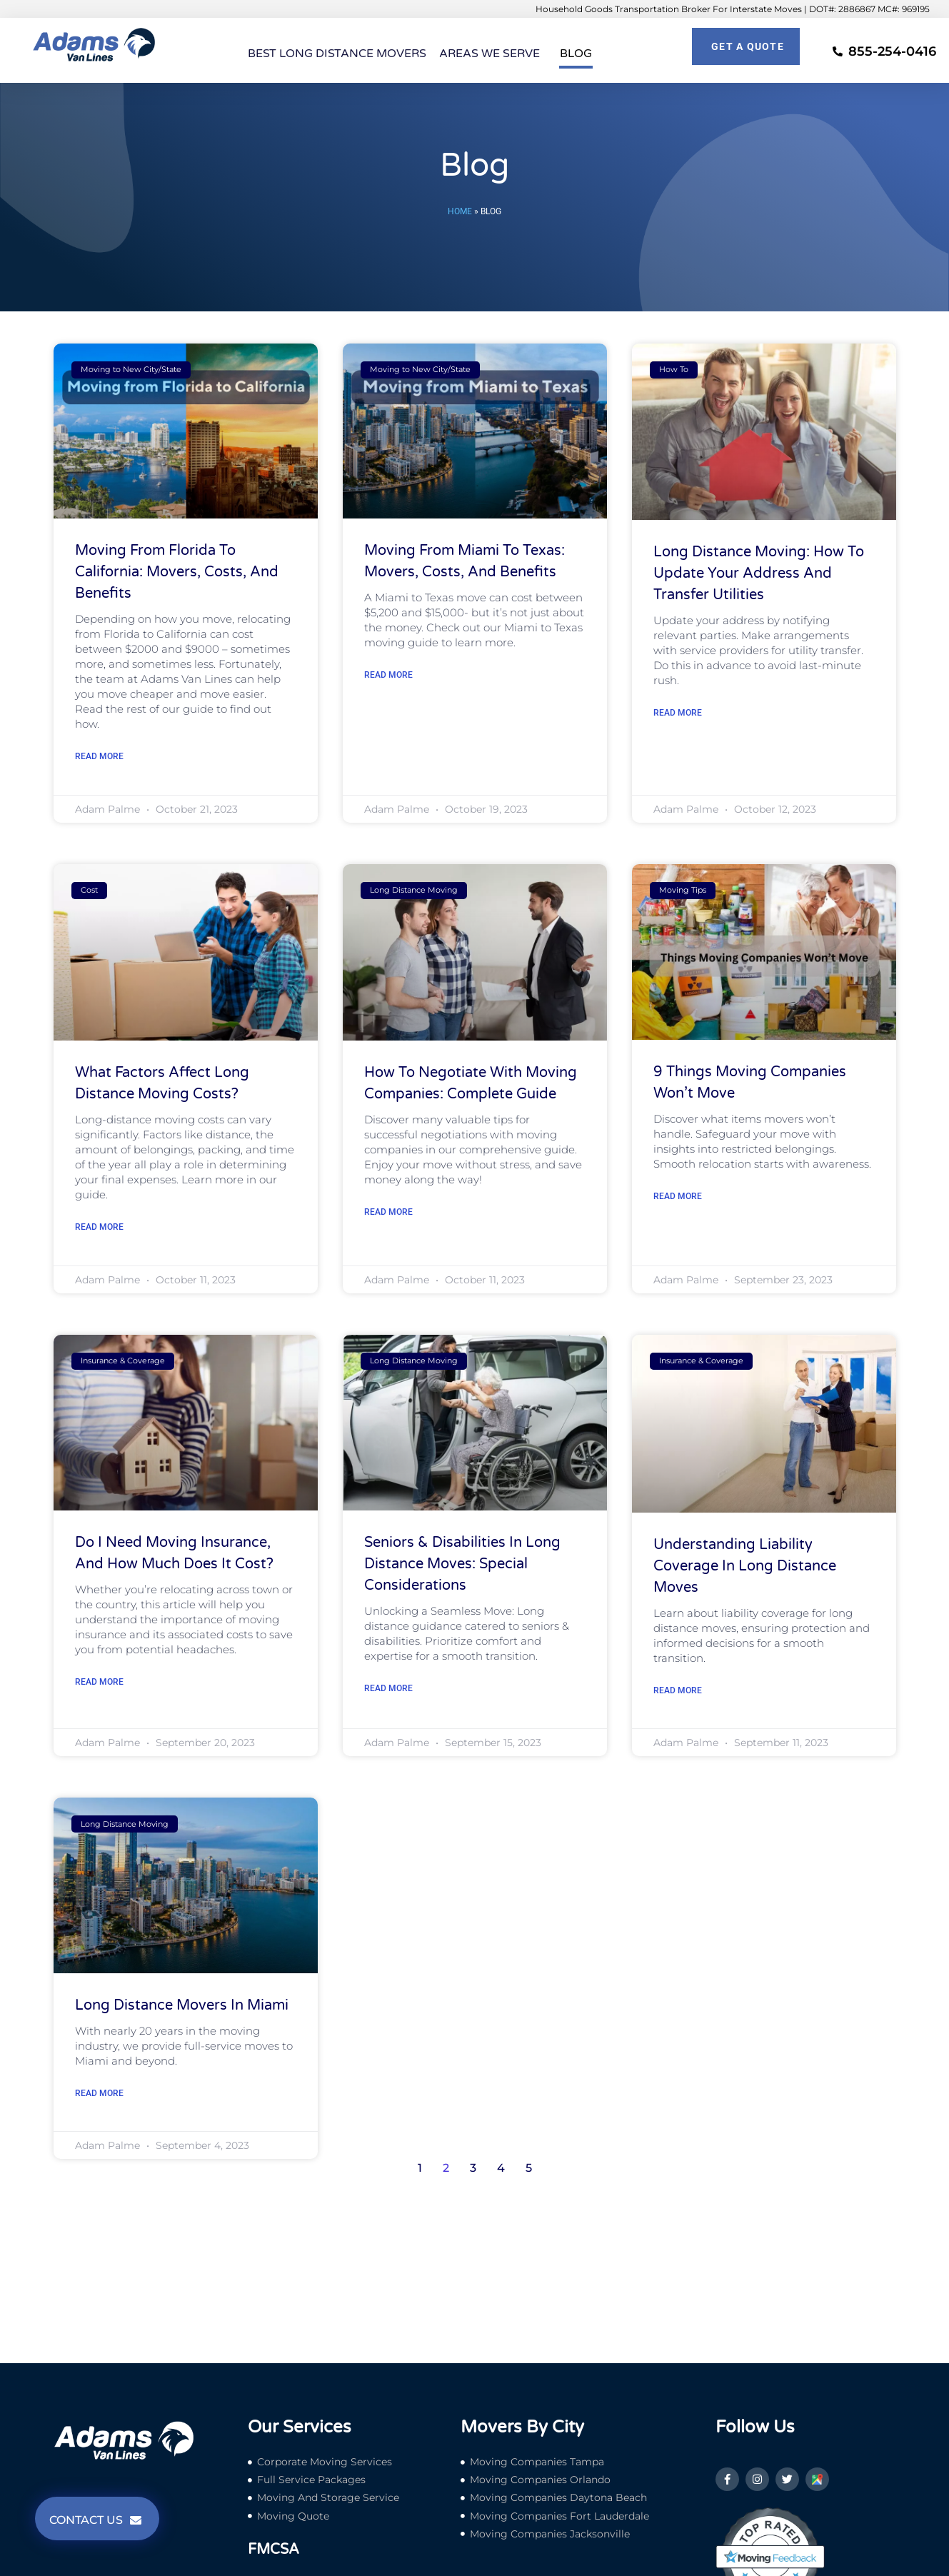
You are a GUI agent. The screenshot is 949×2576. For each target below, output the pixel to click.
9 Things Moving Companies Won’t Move (749, 1082)
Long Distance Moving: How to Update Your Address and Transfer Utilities (758, 573)
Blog (576, 53)
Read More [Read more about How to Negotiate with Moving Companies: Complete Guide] (388, 1212)
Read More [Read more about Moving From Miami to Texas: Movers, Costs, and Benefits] (388, 675)
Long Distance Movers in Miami (181, 2005)
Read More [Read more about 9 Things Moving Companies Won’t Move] (677, 1196)
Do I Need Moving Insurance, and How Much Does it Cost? (174, 1553)
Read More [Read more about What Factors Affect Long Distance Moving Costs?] (99, 1227)
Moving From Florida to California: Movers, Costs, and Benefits (176, 572)
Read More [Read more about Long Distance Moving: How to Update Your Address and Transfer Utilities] (677, 713)
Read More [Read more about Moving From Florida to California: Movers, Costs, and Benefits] (99, 756)
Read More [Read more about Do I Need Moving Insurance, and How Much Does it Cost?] (99, 1682)
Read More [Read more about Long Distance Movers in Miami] (99, 2093)
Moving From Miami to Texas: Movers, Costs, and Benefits (464, 561)
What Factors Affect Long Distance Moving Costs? (162, 1083)
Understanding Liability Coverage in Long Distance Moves (744, 1566)
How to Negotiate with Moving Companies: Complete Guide (470, 1083)
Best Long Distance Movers (337, 53)
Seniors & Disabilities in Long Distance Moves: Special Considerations (462, 1564)
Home (460, 211)
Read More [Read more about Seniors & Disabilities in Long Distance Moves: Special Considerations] (388, 1688)
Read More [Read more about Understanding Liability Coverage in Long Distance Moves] (677, 1690)
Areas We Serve (493, 53)
